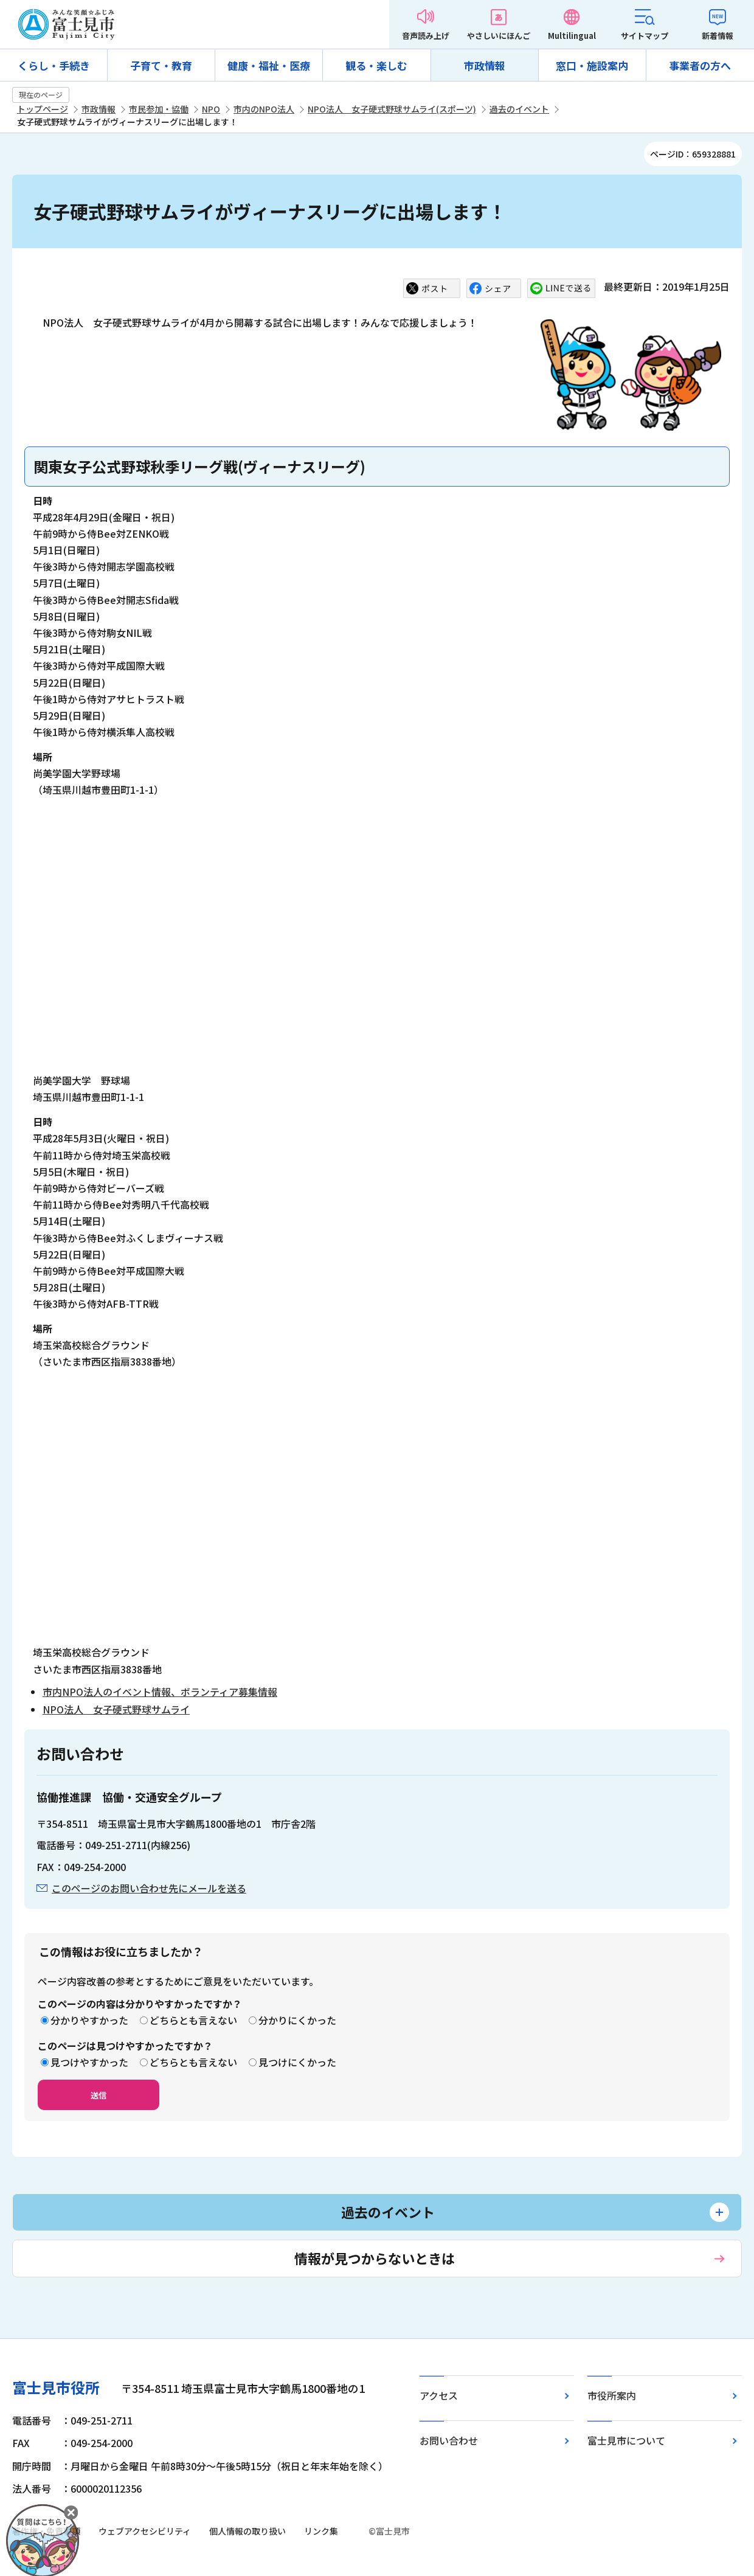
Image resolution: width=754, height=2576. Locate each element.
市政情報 (484, 65)
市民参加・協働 (158, 109)
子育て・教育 (161, 65)
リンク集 (321, 2531)
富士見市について (626, 2440)
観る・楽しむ (376, 65)
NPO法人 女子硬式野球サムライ (116, 1709)
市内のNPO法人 (263, 109)
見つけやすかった (89, 2062)
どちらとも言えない (193, 2020)
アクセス (439, 2395)
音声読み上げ (425, 35)
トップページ (42, 109)
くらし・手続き (54, 65)
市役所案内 (611, 2395)
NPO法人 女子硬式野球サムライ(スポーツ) (392, 109)
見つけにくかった (297, 2062)
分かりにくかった (297, 2020)
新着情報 (717, 35)
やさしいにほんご (498, 35)
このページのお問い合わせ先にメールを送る (149, 1888)
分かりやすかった (89, 2020)
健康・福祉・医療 (268, 65)
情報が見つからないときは (374, 2258)
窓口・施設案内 (592, 65)
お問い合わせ (449, 2440)
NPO (211, 109)
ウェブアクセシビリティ (145, 2531)
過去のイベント (519, 109)
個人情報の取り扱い (247, 2531)
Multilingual (572, 35)
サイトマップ (644, 35)
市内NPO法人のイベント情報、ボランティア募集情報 (160, 1691)
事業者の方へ (700, 65)
